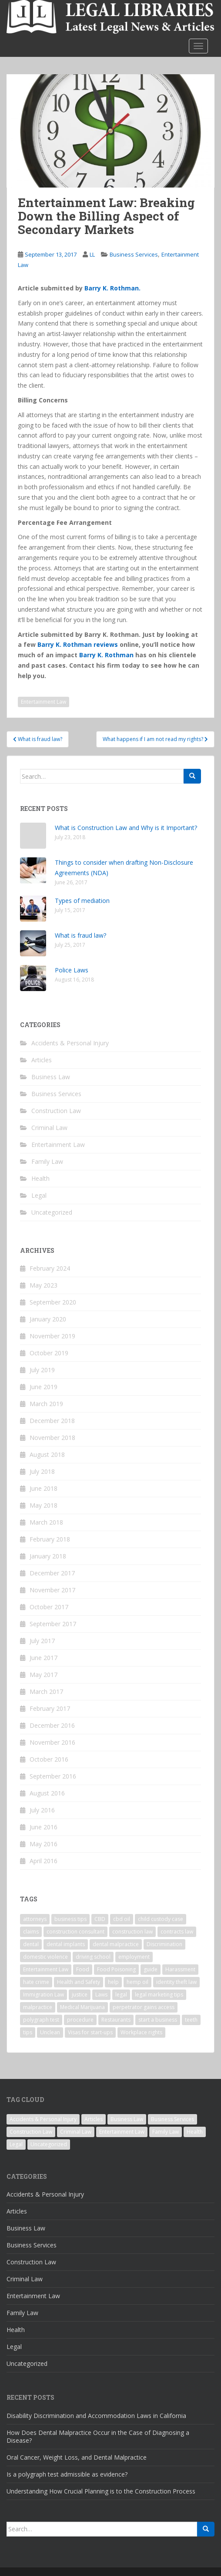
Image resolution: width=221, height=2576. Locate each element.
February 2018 (50, 1539)
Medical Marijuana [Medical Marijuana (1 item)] (82, 2007)
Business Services (134, 254)
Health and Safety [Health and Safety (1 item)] (78, 1982)
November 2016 (52, 1742)
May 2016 (43, 1844)
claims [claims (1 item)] (31, 1931)
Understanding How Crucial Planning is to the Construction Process (101, 2491)
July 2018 (42, 1471)
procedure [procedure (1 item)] (80, 2019)
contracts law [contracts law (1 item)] (177, 1931)
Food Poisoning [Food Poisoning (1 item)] (116, 1969)
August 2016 (47, 1793)
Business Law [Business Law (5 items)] (126, 2119)
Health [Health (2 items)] (195, 2131)
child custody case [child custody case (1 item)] (160, 1919)
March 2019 (46, 1404)
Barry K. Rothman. (112, 288)
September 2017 (53, 1624)
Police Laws (71, 970)
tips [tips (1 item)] (27, 2032)
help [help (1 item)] (113, 1982)
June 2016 (43, 1827)
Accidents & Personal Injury (70, 1043)
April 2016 (43, 1861)
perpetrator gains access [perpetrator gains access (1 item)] (143, 2007)
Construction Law (56, 1111)
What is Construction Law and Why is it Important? (126, 828)
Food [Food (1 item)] (82, 1969)
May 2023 (43, 1285)
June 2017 (43, 1658)
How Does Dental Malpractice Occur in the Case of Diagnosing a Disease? (98, 2436)
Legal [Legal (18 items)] (16, 2144)
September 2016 (53, 1776)
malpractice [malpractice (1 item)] (37, 2007)
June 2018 (43, 1488)
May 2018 (43, 1505)
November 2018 (52, 1437)
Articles (41, 1060)
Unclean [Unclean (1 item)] (50, 2032)
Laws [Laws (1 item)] (101, 1994)
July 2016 (42, 1810)
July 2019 (42, 1370)
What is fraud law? (80, 935)
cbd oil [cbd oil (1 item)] (121, 1919)
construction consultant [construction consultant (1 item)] (75, 1931)
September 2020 (53, 1302)
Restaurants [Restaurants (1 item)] (116, 2019)
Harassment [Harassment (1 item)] (180, 1969)
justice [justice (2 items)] (79, 1994)
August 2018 (47, 1454)
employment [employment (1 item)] (134, 1956)
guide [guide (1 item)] (150, 1969)
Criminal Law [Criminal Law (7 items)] (75, 2131)
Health (40, 1178)
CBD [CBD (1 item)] (99, 1919)
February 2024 (50, 1268)
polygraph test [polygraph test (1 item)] (41, 2019)
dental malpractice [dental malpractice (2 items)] (116, 1944)
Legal (39, 1195)
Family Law (47, 1161)
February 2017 (50, 1708)
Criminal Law (49, 1127)
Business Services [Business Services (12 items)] (172, 2119)
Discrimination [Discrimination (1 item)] (164, 1944)
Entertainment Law (43, 701)
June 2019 (43, 1387)
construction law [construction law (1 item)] (132, 1931)
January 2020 (48, 1319)
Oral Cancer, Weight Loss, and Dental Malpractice (77, 2457)
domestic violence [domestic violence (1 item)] (45, 1956)
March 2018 (46, 1522)
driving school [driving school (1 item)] (93, 1956)
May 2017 (43, 1674)
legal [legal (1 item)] (121, 1994)
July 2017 (42, 1641)
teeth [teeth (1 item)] (191, 2019)
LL (92, 254)
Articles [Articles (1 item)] (93, 2119)
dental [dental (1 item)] (31, 1944)
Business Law (50, 1077)
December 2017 (52, 1573)
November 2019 (52, 1336)
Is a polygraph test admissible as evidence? (67, 2474)
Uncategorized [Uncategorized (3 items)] (48, 2144)
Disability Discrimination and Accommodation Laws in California (96, 2415)
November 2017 (52, 1590)
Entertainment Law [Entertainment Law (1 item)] (45, 1969)
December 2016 (52, 1725)
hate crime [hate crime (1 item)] (36, 1982)
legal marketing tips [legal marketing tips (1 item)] (159, 1994)
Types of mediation (82, 900)
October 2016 (49, 1759)
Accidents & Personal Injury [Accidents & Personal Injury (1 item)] (43, 2119)
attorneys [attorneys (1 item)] (35, 1919)
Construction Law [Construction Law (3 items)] (31, 2131)
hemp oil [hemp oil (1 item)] (137, 1982)
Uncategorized (51, 1212)
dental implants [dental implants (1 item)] (66, 1944)
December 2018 (52, 1420)
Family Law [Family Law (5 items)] (165, 2131)
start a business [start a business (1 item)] (157, 2019)
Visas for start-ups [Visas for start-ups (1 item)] (90, 2032)
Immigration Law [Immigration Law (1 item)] (43, 1994)
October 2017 (49, 1607)
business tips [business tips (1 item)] (70, 1919)
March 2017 (46, 1691)
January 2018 (48, 1556)
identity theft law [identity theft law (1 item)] (176, 1982)
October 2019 (49, 1353)
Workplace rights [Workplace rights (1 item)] (141, 2032)
